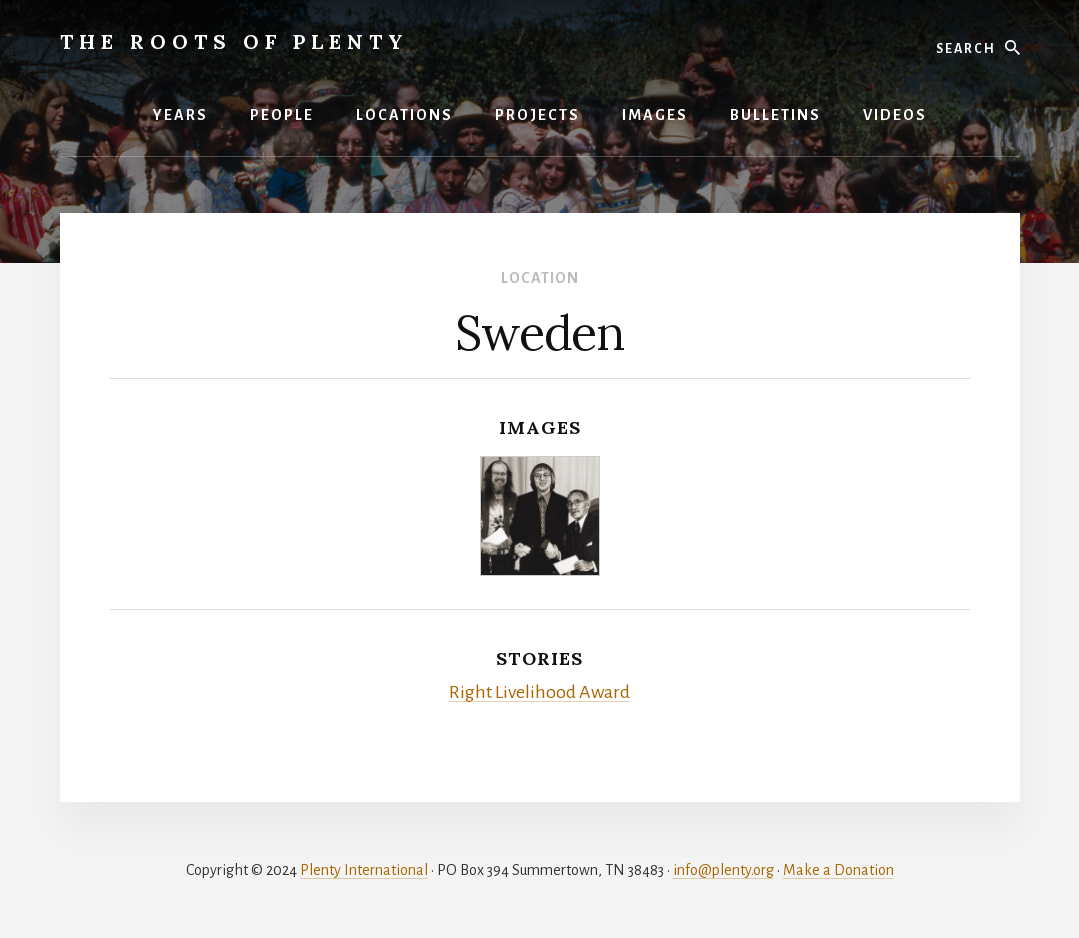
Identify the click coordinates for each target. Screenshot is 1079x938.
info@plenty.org (723, 870)
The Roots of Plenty (234, 41)
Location (540, 278)
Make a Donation (838, 870)
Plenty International (364, 870)
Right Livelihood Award (539, 692)
